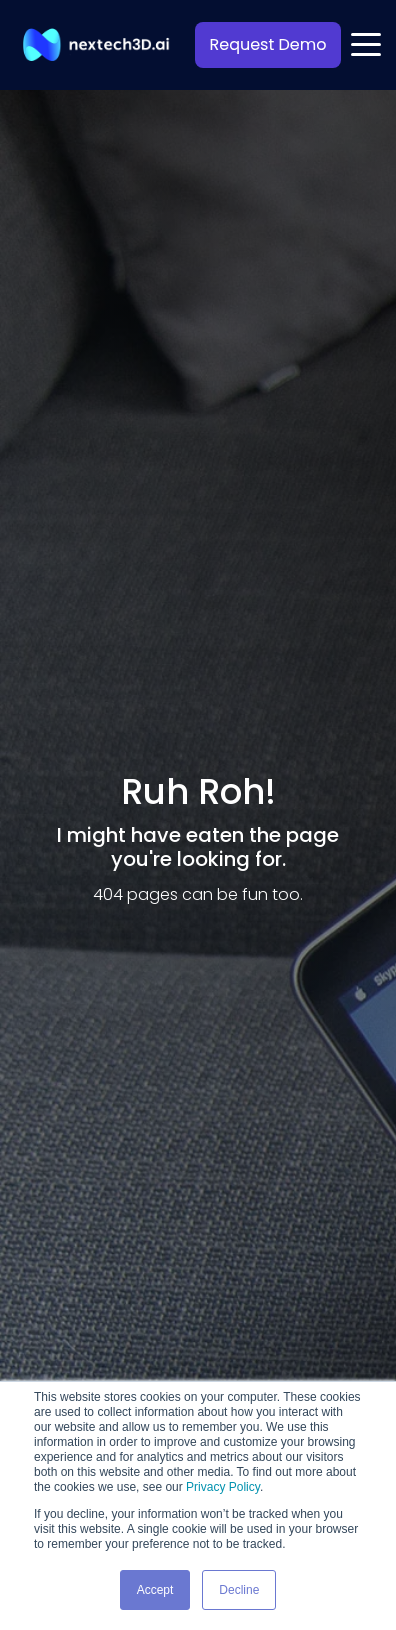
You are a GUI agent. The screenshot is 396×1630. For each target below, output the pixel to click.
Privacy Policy (223, 1487)
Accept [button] (155, 1590)
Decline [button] (239, 1590)
